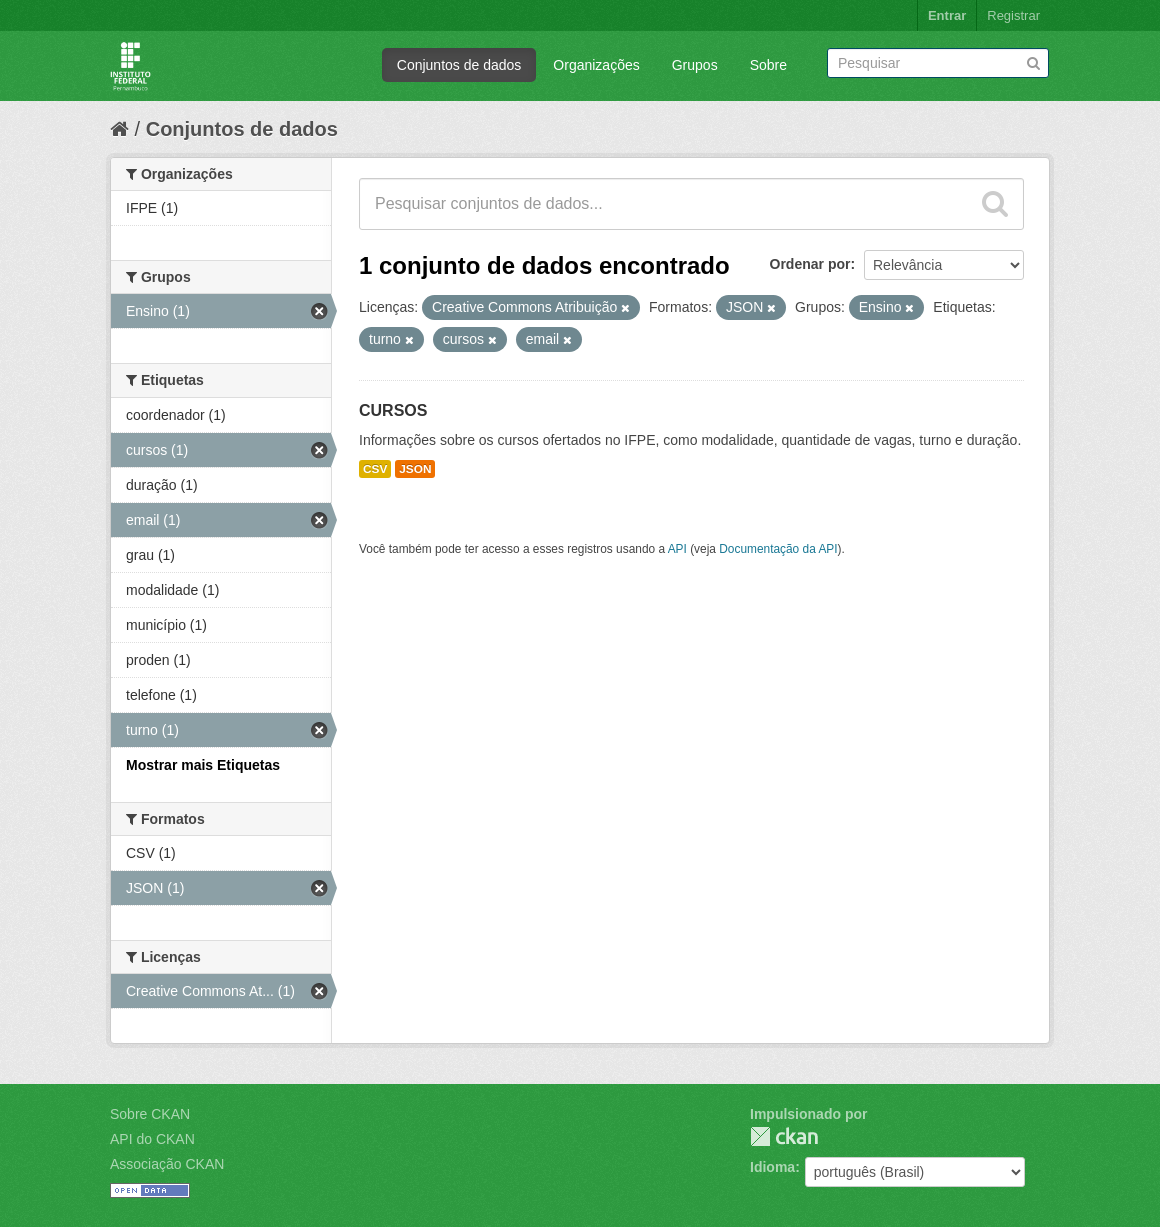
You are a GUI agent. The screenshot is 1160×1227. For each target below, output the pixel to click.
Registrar (1013, 15)
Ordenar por (810, 264)
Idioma (772, 1167)
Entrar (947, 15)
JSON (415, 469)
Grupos (695, 65)
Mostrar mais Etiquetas (203, 765)
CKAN (784, 1136)
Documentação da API (778, 549)
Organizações (596, 65)
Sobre (768, 65)
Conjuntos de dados (459, 65)
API (677, 549)
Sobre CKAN (150, 1114)
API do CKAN (152, 1139)
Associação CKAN (167, 1164)
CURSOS (393, 410)
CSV (375, 469)
